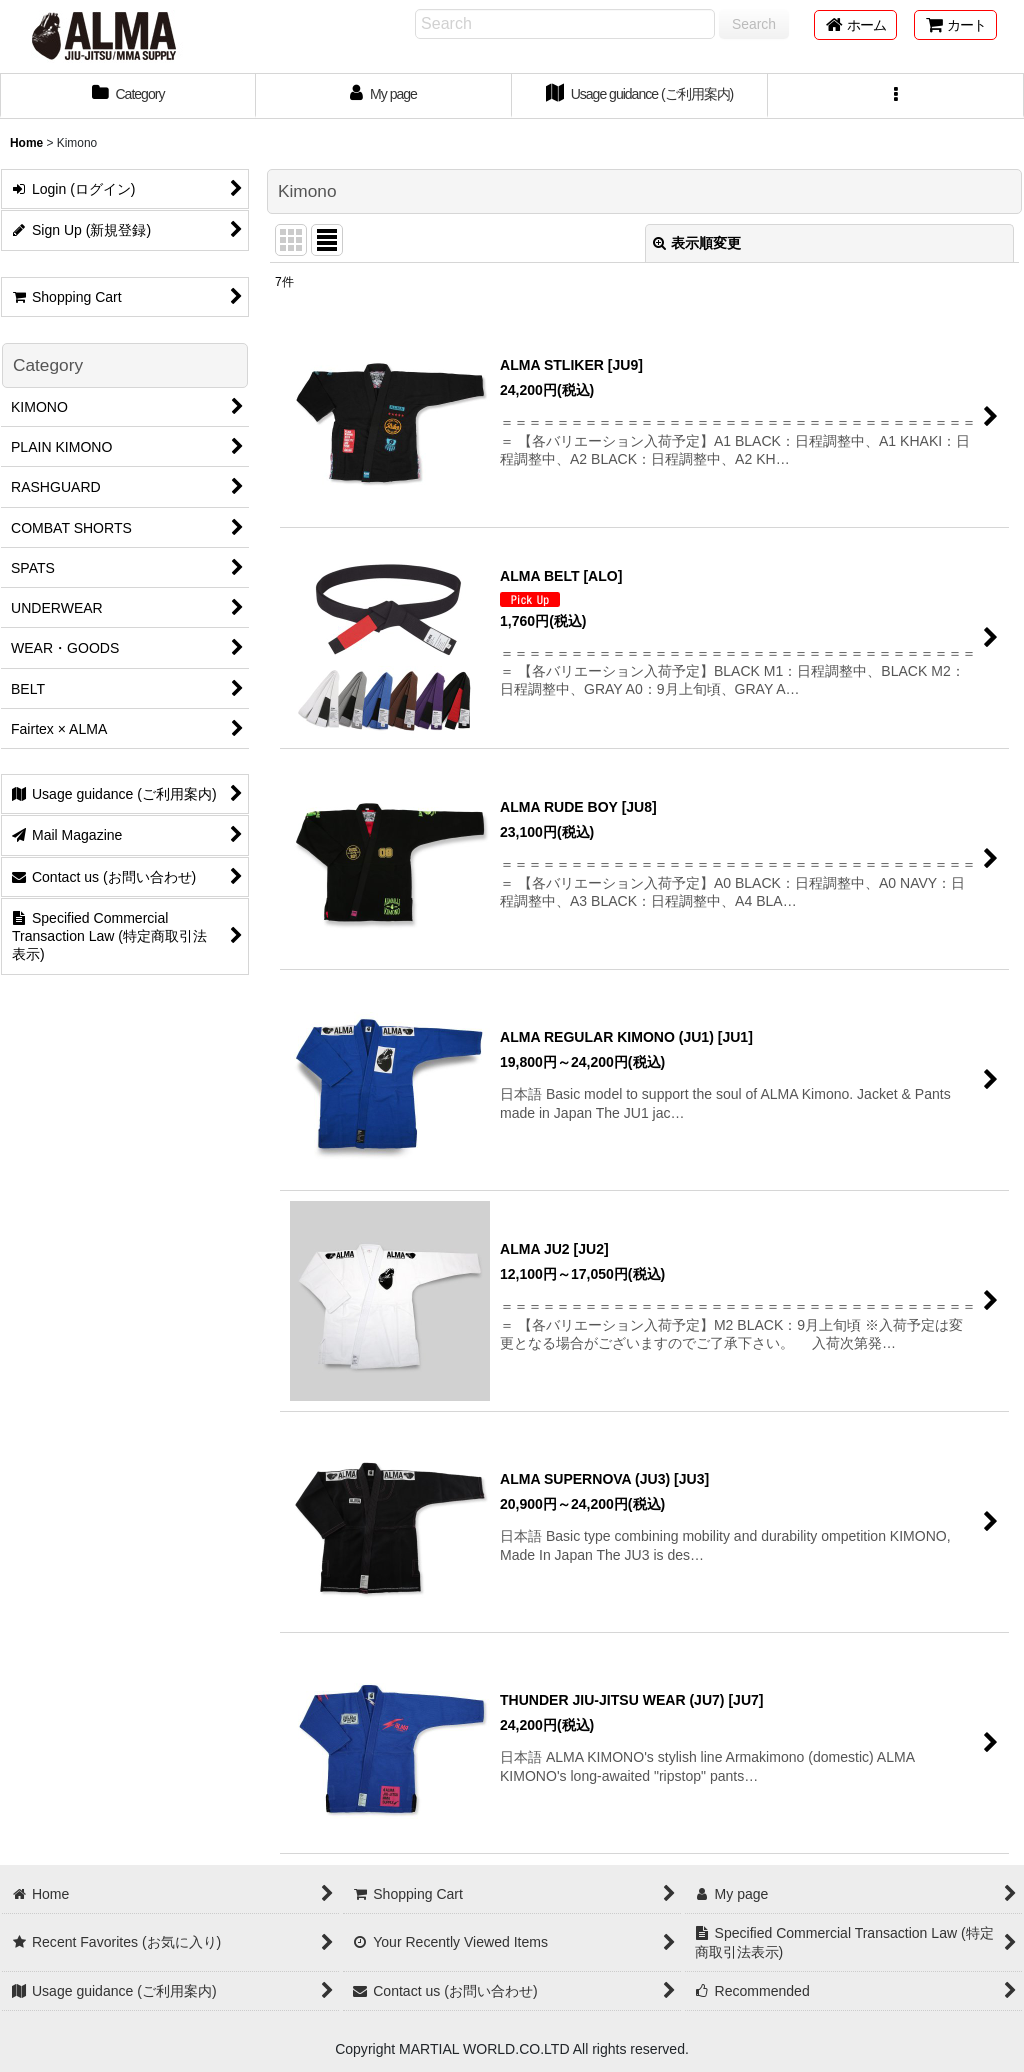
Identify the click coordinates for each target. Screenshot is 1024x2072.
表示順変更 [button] (697, 243)
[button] (896, 96)
